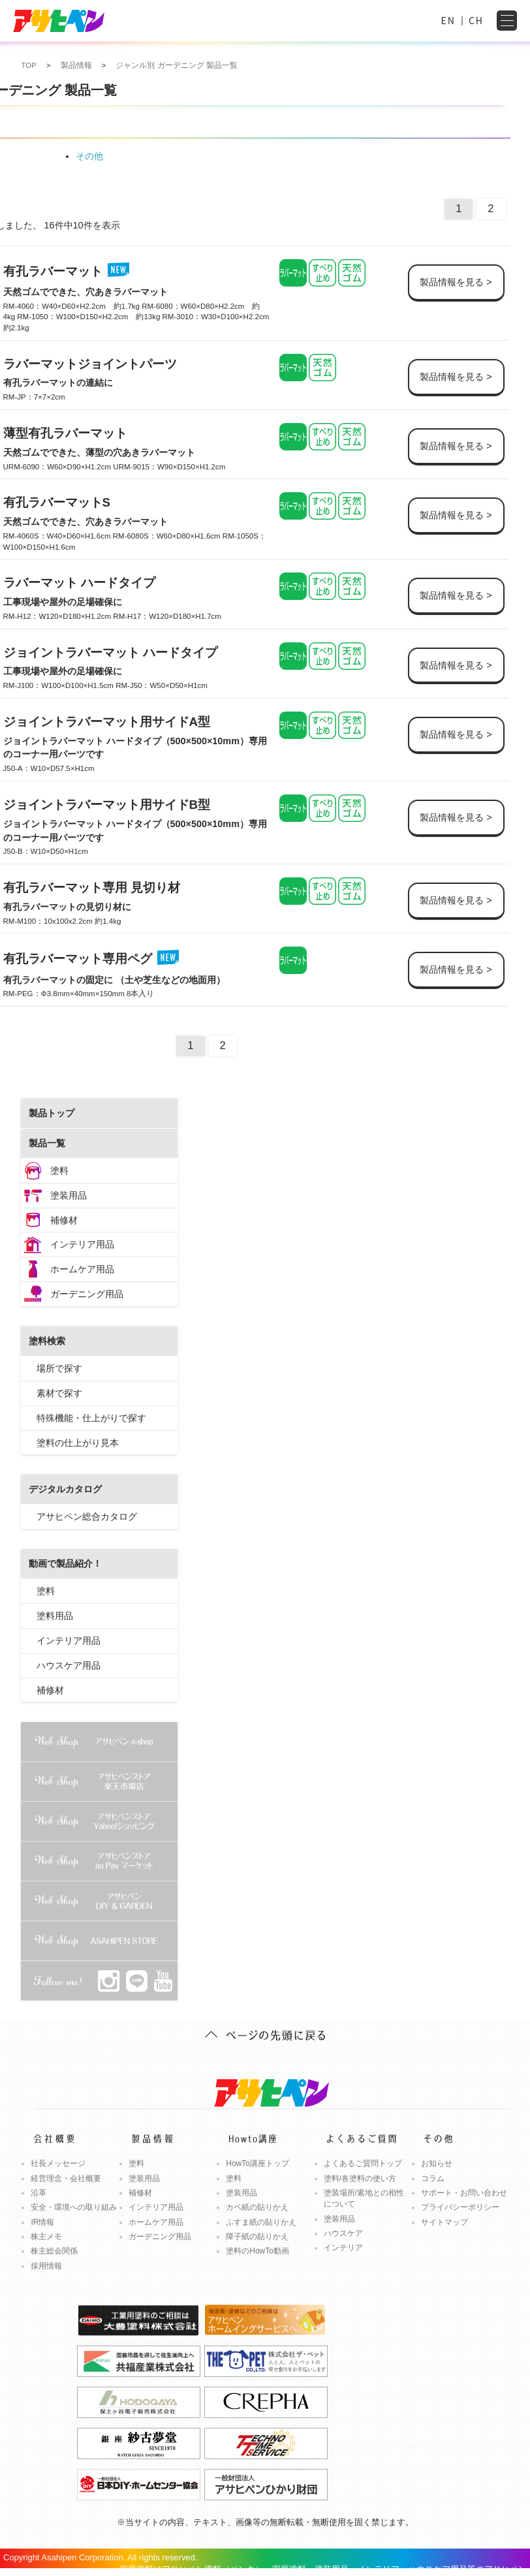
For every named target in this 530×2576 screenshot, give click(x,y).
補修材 (64, 1220)
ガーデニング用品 (86, 1294)
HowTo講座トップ (257, 2163)
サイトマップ (444, 2222)
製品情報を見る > (455, 282)
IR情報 (42, 2222)
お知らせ (436, 2163)
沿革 (38, 2192)
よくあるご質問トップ (363, 2163)
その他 (89, 156)
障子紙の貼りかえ (257, 2236)
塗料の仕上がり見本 (78, 1442)
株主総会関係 (54, 2250)
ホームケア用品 (82, 1269)
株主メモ (46, 2236)
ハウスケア (343, 2233)
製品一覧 (47, 1143)
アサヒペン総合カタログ (87, 1516)
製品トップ (51, 1113)
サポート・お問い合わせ (464, 2192)
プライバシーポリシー (460, 2207)
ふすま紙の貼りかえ (261, 2222)
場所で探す (59, 1368)
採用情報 (46, 2265)
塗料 (59, 1170)
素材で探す (59, 1393)
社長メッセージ (58, 2163)
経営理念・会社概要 (66, 2178)
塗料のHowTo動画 (257, 2250)
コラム (432, 2178)
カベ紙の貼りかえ (257, 2207)
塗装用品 (68, 1195)
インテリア (343, 2247)
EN (448, 20)
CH (476, 20)
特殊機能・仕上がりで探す (91, 1418)
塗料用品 (55, 1615)
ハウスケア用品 (69, 1665)
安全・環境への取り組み (74, 2207)
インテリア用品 (82, 1244)
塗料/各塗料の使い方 (360, 2178)
